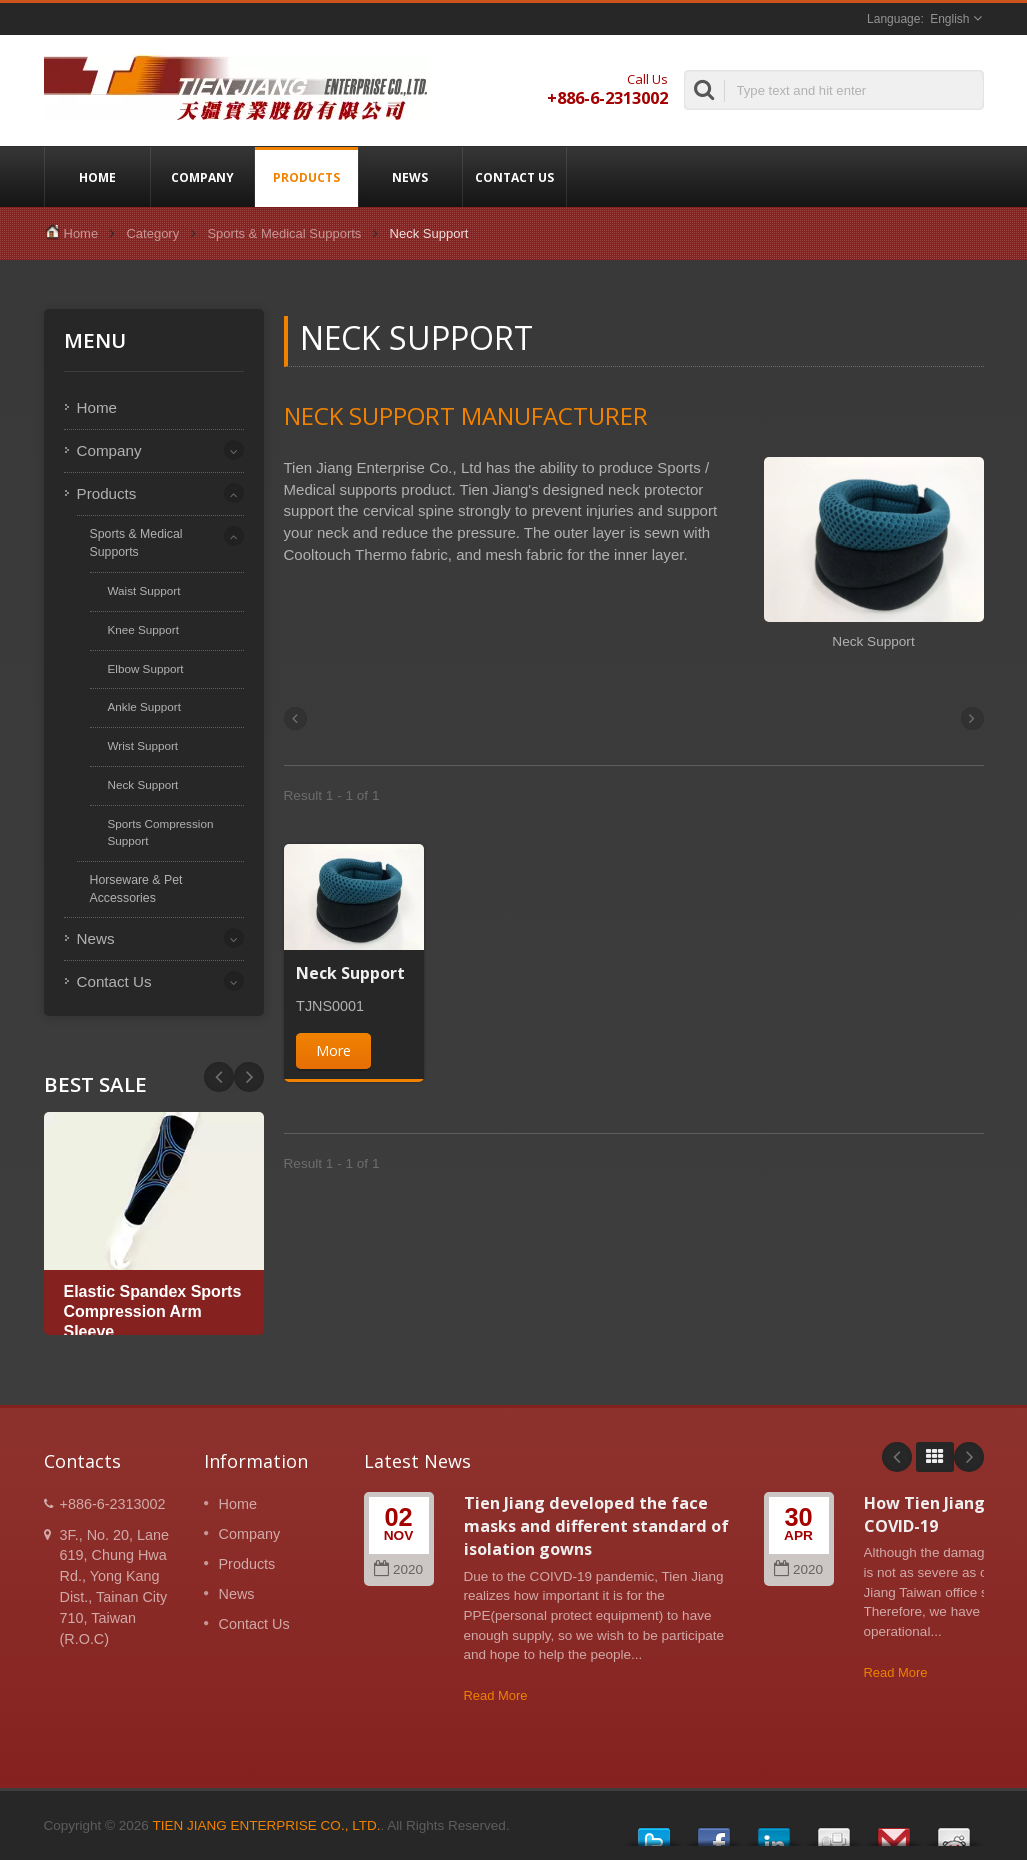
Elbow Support (146, 668)
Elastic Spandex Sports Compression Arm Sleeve (153, 1311)
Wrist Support (143, 745)
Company (202, 177)
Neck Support (143, 784)
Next (219, 1077)
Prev (249, 1077)
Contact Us (514, 177)
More (333, 1050)
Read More (496, 1695)
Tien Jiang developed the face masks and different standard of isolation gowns (596, 1526)
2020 (398, 1569)
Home (97, 177)
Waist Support (144, 590)
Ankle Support (144, 706)
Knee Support (143, 629)
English (949, 19)
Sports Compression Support (161, 832)
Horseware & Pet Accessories (136, 889)
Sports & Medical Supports (284, 233)
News (410, 177)
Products (306, 177)
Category (152, 233)
